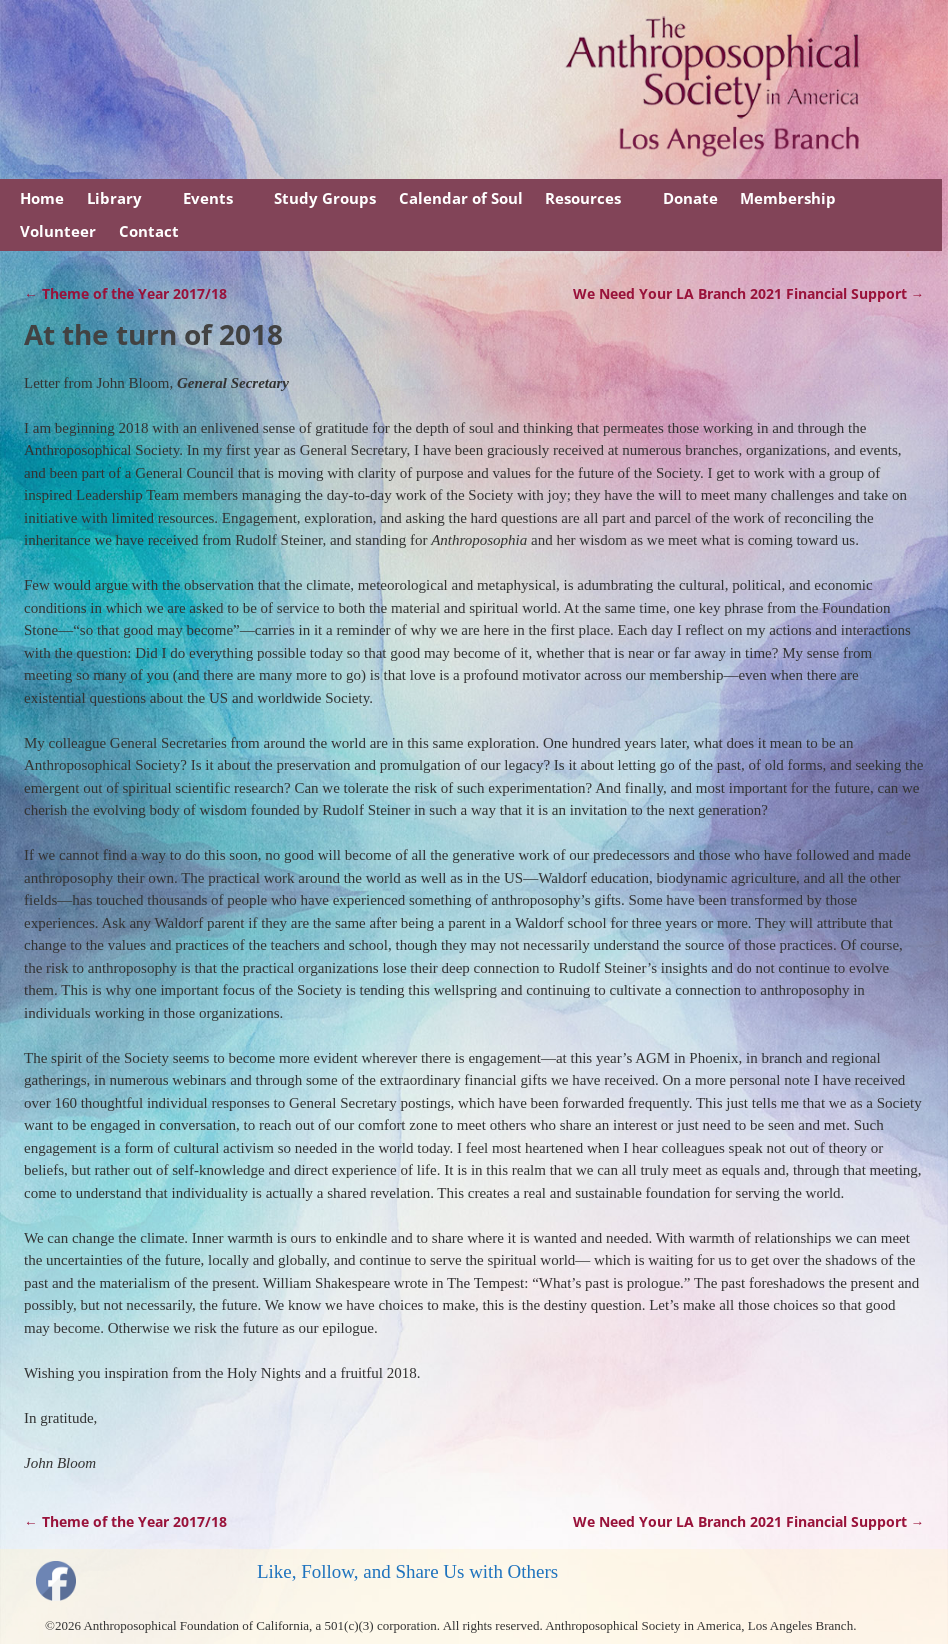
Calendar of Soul (461, 198)
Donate (690, 198)
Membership (788, 198)
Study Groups (325, 198)
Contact (149, 231)
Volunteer (58, 231)
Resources (583, 198)
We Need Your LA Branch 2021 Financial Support (749, 294)
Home (42, 198)
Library (114, 198)
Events (208, 198)
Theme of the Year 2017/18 (125, 294)
